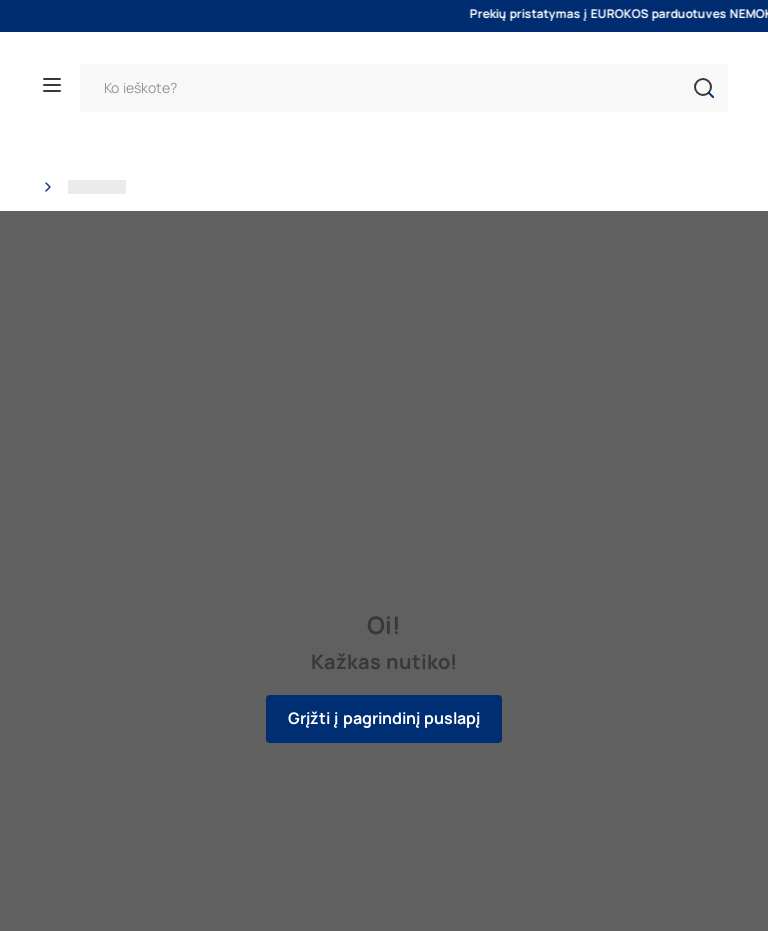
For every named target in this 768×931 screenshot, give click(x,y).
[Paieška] (404, 88)
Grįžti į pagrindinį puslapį (384, 718)
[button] (704, 88)
